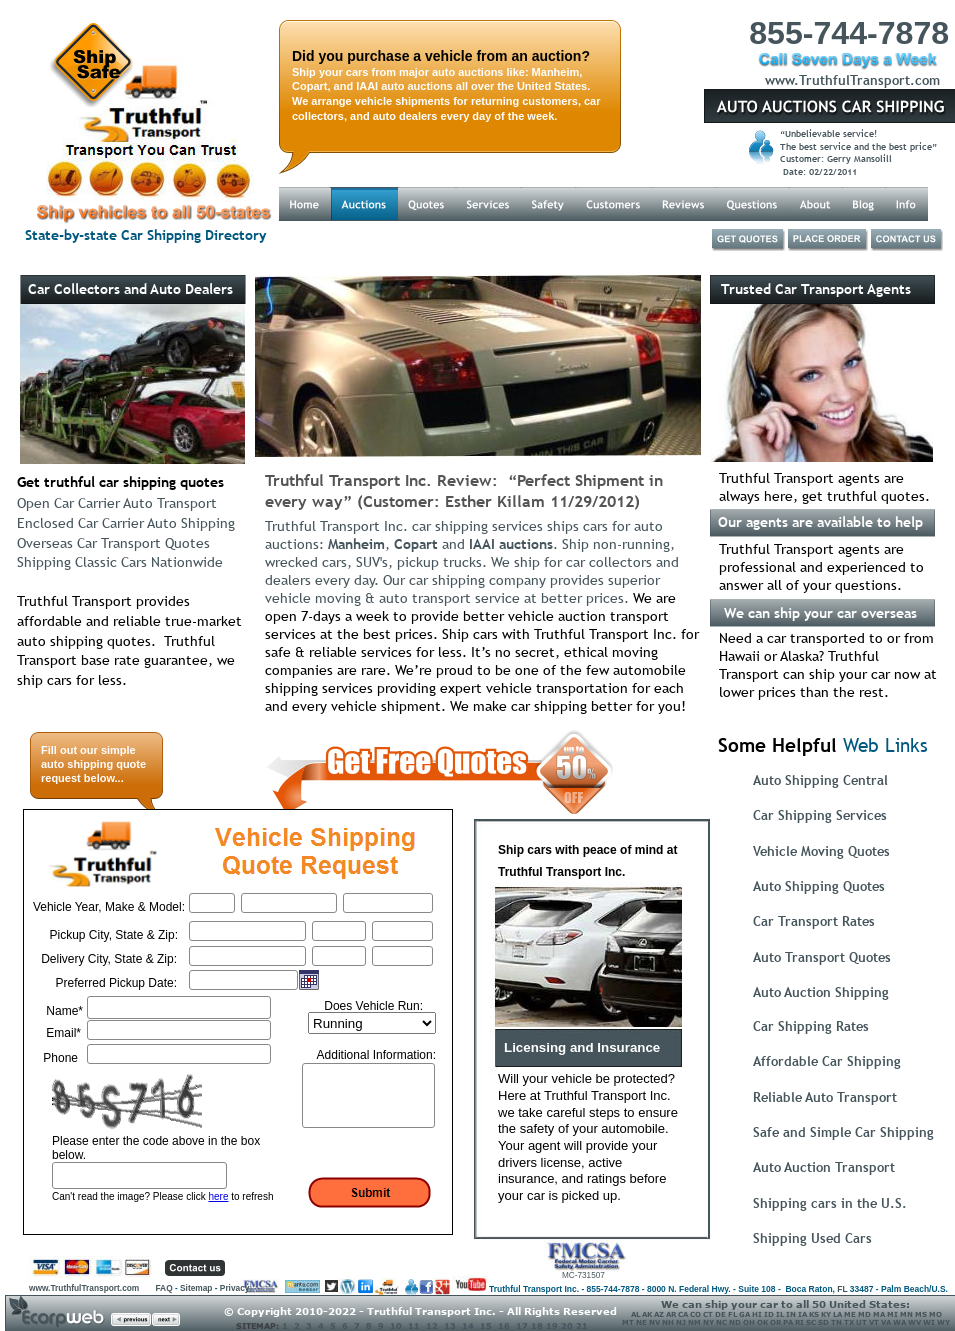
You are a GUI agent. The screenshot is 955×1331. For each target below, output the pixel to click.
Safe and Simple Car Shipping (843, 1132)
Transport (880, 80)
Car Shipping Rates (811, 1026)
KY (826, 1314)
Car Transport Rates (814, 921)
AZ (659, 1314)
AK (647, 1314)
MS (921, 1314)
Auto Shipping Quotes (819, 886)
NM (694, 1322)
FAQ (163, 1288)
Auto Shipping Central (820, 780)
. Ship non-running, (618, 544)
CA (683, 1314)
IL (780, 1314)
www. (782, 80)
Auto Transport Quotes (822, 957)
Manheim (356, 544)
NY (708, 1322)
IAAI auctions (511, 544)
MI (892, 1314)
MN (906, 1314)
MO (935, 1314)
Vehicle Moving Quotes (821, 851)
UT (861, 1322)
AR (671, 1314)
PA (788, 1322)
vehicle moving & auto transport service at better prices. (449, 598)
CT (708, 1314)
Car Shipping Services (820, 815)
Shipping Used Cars (812, 1238)
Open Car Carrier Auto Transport (117, 503)
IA (802, 1314)
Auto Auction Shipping (821, 992)
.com (925, 80)
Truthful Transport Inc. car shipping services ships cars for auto (466, 526)
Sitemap (196, 1288)
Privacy (235, 1288)
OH (749, 1322)
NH (668, 1322)
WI (929, 1322)
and (453, 544)
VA (886, 1322)
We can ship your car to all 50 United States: (785, 1304)
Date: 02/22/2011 (818, 171)
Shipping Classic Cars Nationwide (120, 562)
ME (850, 1314)
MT (628, 1322)
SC (811, 1322)
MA (879, 1314)
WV (914, 1322)
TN (836, 1322)
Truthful (824, 80)
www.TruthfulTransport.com (85, 1288)
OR (775, 1322)
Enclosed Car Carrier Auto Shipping (126, 523)
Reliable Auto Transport (825, 1097)
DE (720, 1314)
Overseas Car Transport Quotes (113, 543)
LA (837, 1314)
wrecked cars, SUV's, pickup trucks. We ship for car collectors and (474, 562)
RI (799, 1322)
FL (842, 1289)
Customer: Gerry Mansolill (836, 158)
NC (721, 1322)
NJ (681, 1322)
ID (769, 1314)
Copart (416, 544)
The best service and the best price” (860, 146)
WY (942, 1322)
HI (757, 1314)
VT (874, 1322)
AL (635, 1314)
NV (654, 1322)
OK (762, 1322)
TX (849, 1322)
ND (735, 1322)
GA (744, 1314)
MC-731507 (583, 1275)
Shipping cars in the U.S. (830, 1203)
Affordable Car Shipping (827, 1061)
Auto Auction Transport (824, 1167)
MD (864, 1314)
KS (814, 1314)
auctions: (296, 544)
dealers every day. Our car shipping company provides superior (464, 580)
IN (791, 1314)
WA (899, 1322)
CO (695, 1314)
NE (641, 1322)
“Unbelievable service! (830, 133)
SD (823, 1322)
